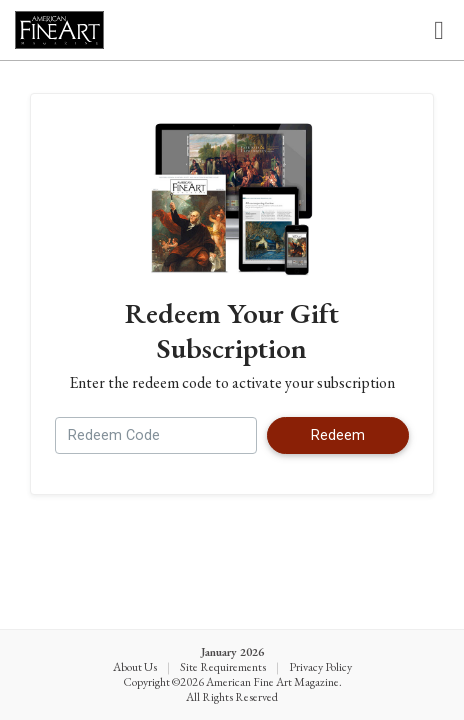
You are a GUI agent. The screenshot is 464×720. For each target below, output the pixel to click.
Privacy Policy (320, 667)
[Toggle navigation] (439, 30)
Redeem (338, 435)
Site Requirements (223, 667)
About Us (135, 667)
